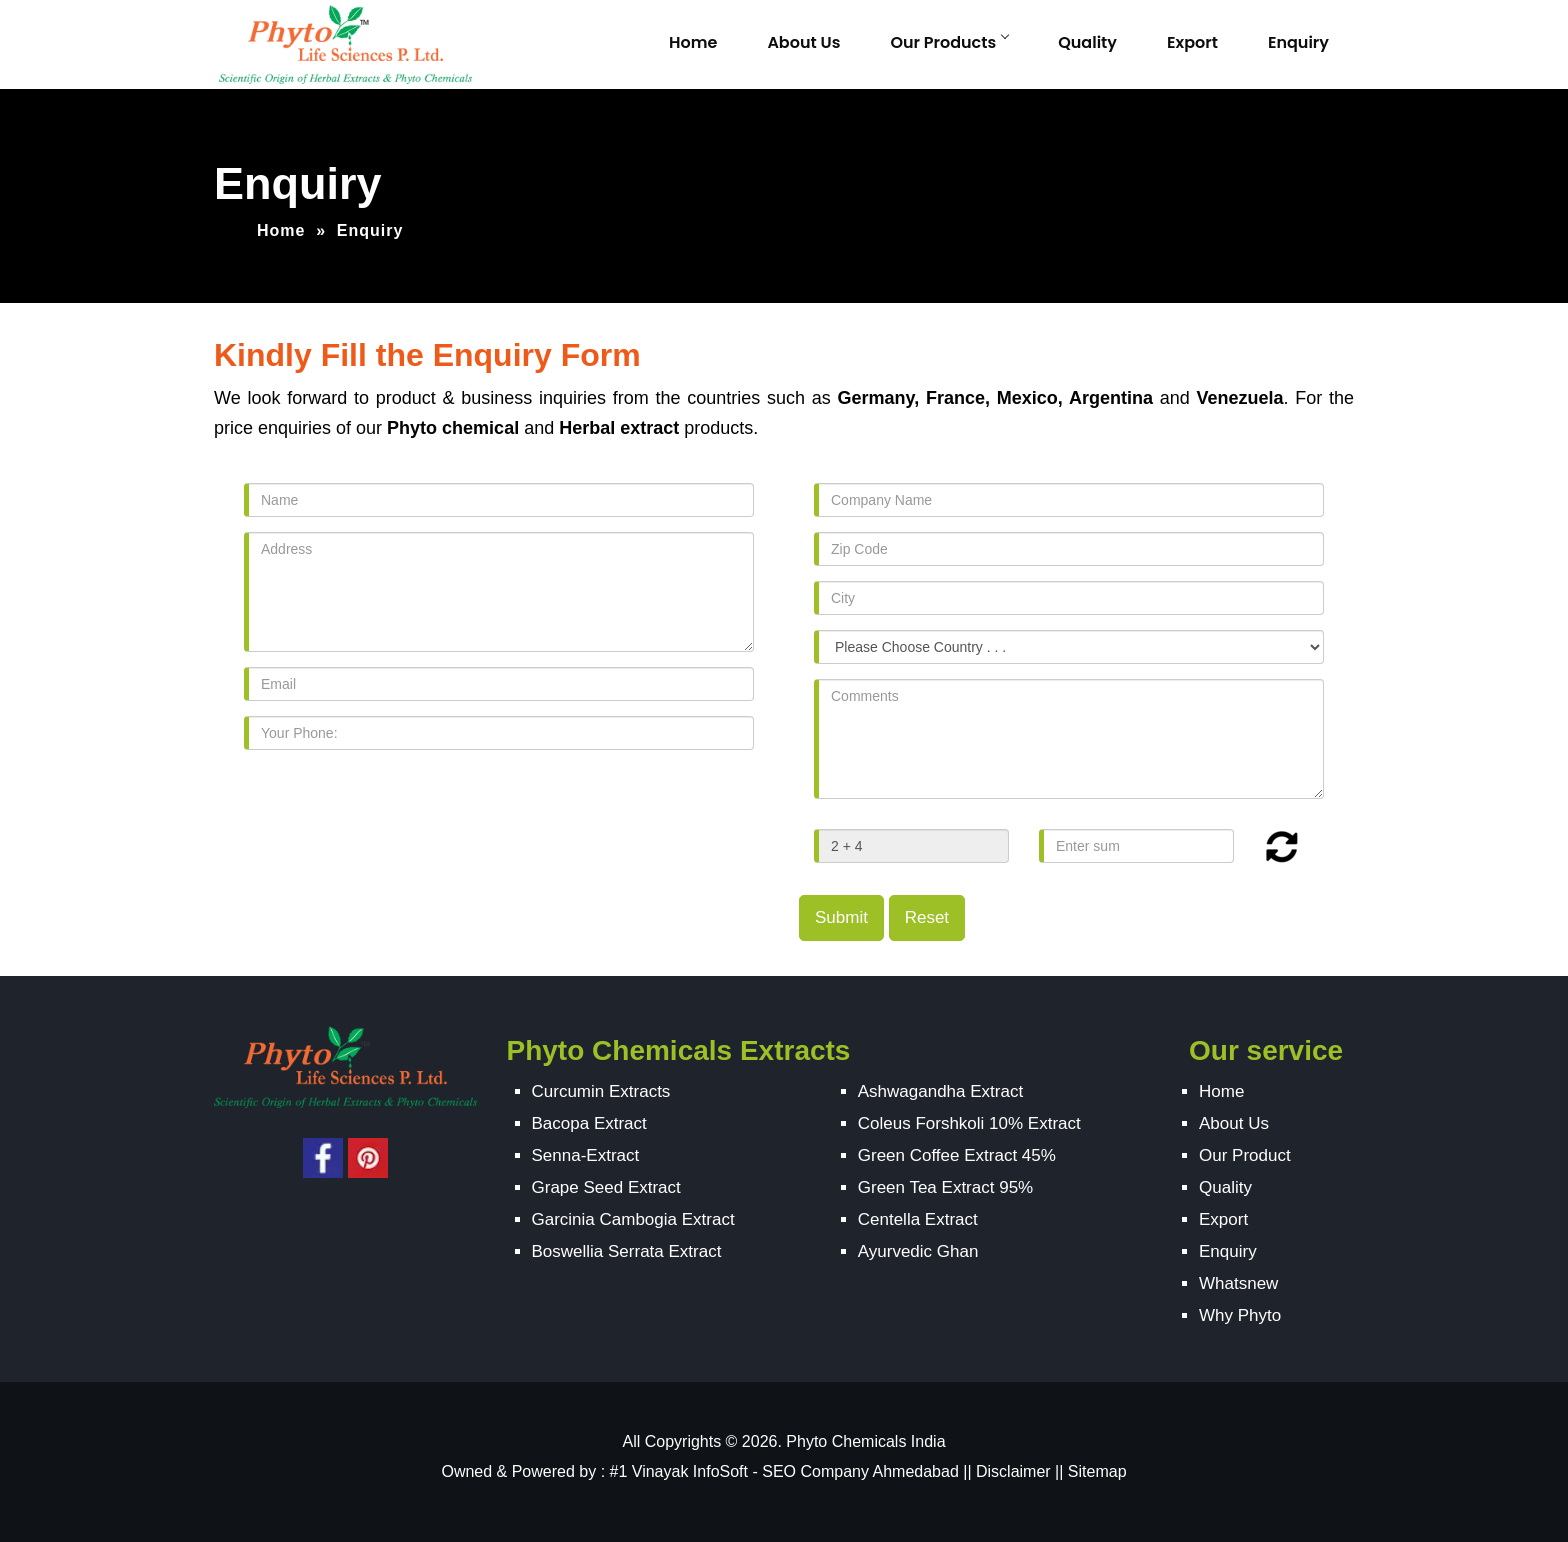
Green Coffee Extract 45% (957, 1155)
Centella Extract (918, 1219)
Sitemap (1097, 1471)
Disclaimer (1013, 1471)
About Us (803, 42)
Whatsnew (1238, 1283)
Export (1192, 42)
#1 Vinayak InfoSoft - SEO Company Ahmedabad (784, 1471)
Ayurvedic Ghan (918, 1251)
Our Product (1245, 1155)
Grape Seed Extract (606, 1187)
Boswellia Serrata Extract (627, 1251)
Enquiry (1298, 42)
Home (693, 42)
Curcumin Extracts (601, 1091)
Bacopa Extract (589, 1123)
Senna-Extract (586, 1155)
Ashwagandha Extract (940, 1091)
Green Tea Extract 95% (945, 1187)
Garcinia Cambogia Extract (633, 1219)
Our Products (949, 42)
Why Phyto (1240, 1315)
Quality (1087, 42)
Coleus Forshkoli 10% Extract (969, 1123)
